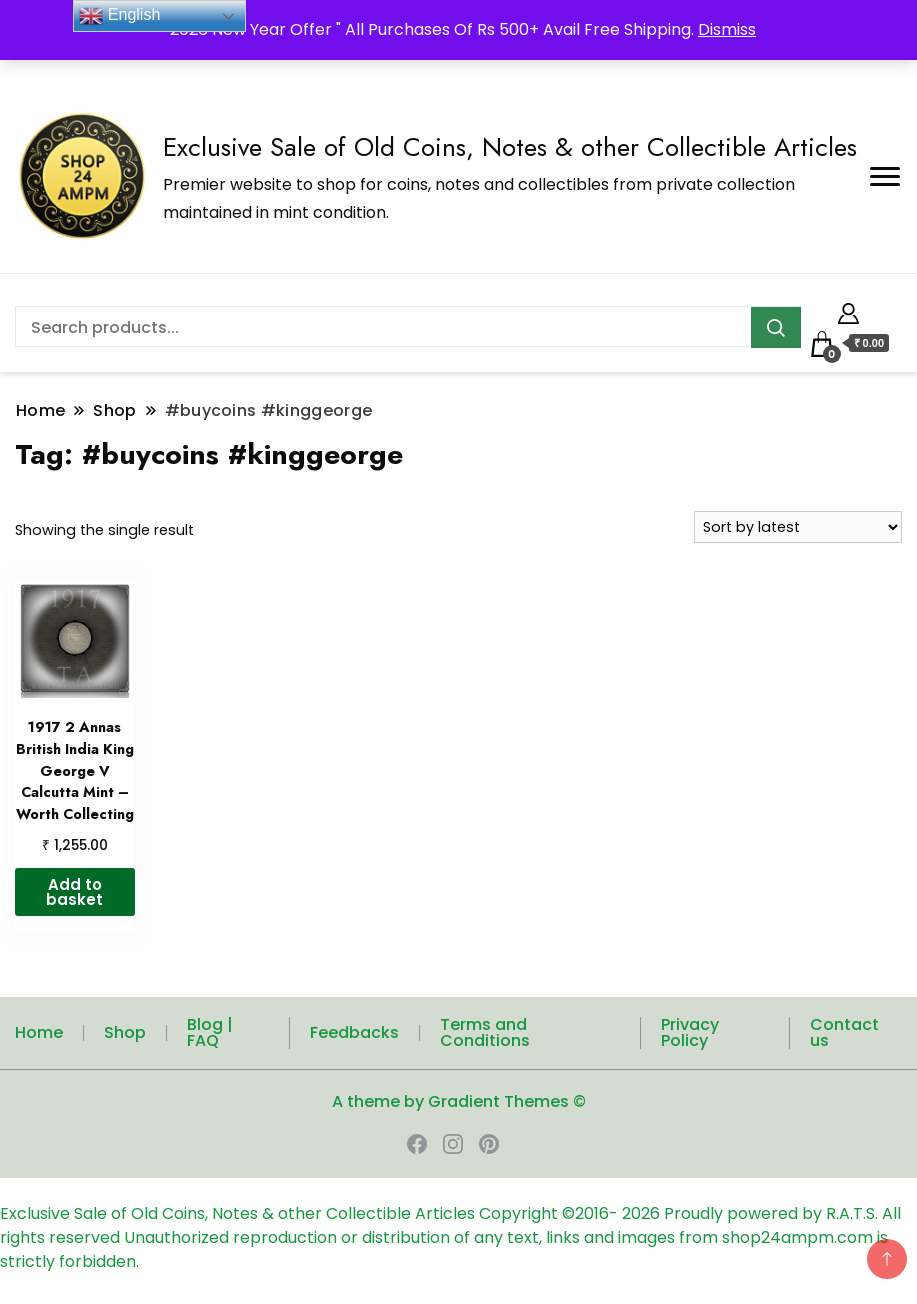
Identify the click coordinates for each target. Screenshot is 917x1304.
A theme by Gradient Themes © (459, 1101)
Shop (125, 1032)
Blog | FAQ (210, 1032)
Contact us (844, 1032)
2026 (643, 1213)
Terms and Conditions (485, 1032)
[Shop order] (798, 527)
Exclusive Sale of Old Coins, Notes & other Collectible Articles (510, 147)
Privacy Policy (690, 1032)
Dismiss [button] (727, 29)
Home (39, 1032)
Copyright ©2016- (550, 1213)
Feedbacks (354, 1032)
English (119, 16)
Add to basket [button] (74, 892)
